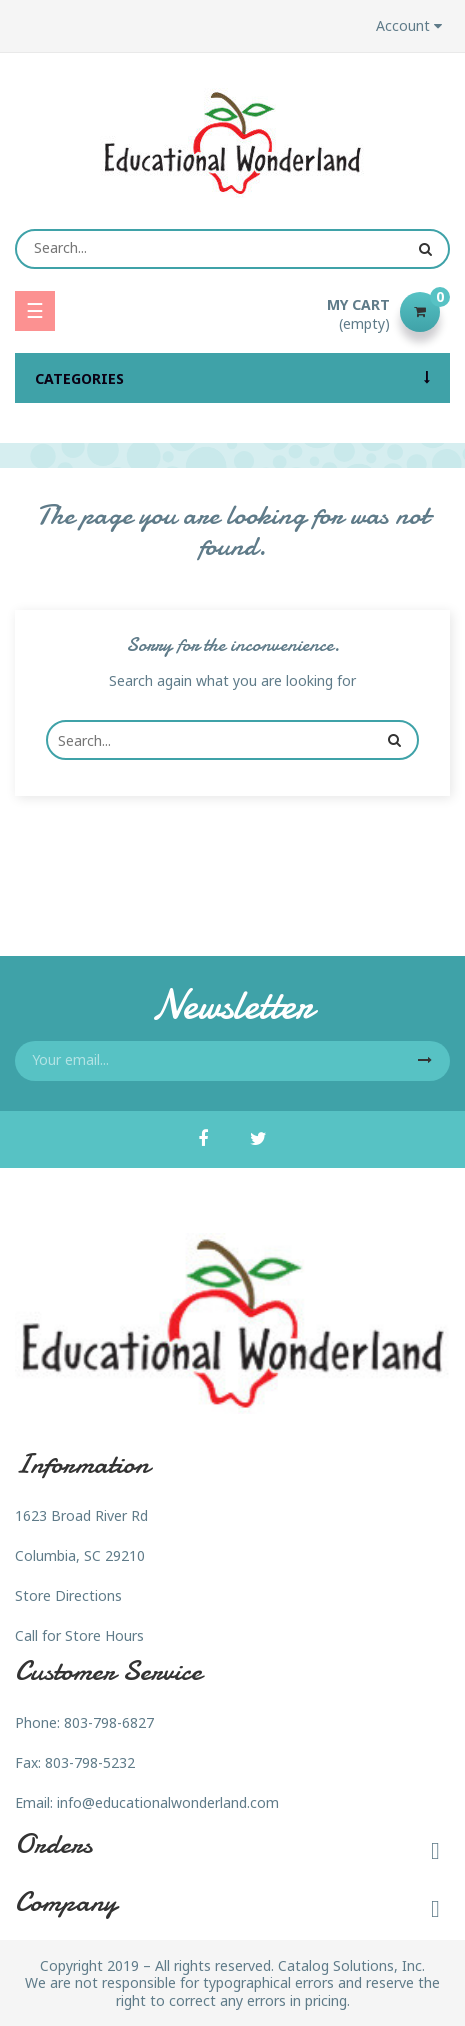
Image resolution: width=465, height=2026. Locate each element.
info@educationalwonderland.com (168, 1802)
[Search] (232, 249)
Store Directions (68, 1595)
